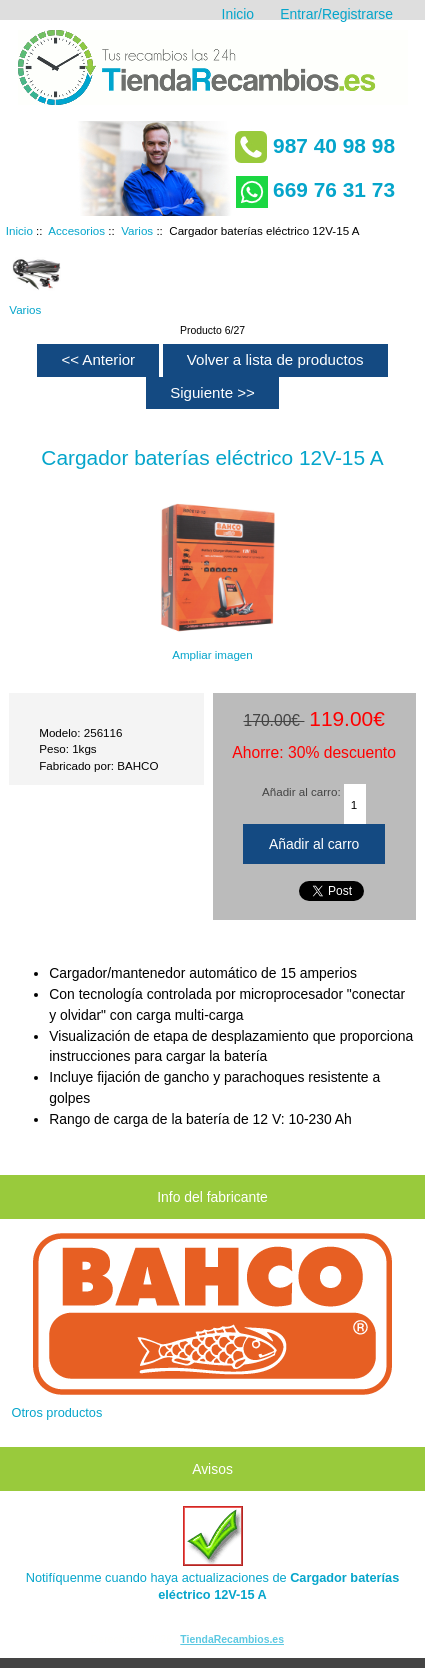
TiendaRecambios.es (232, 1639)
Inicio (238, 14)
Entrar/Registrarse (336, 14)
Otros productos (57, 1412)
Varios (137, 230)
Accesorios (76, 230)
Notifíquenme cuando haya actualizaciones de (213, 1553)
